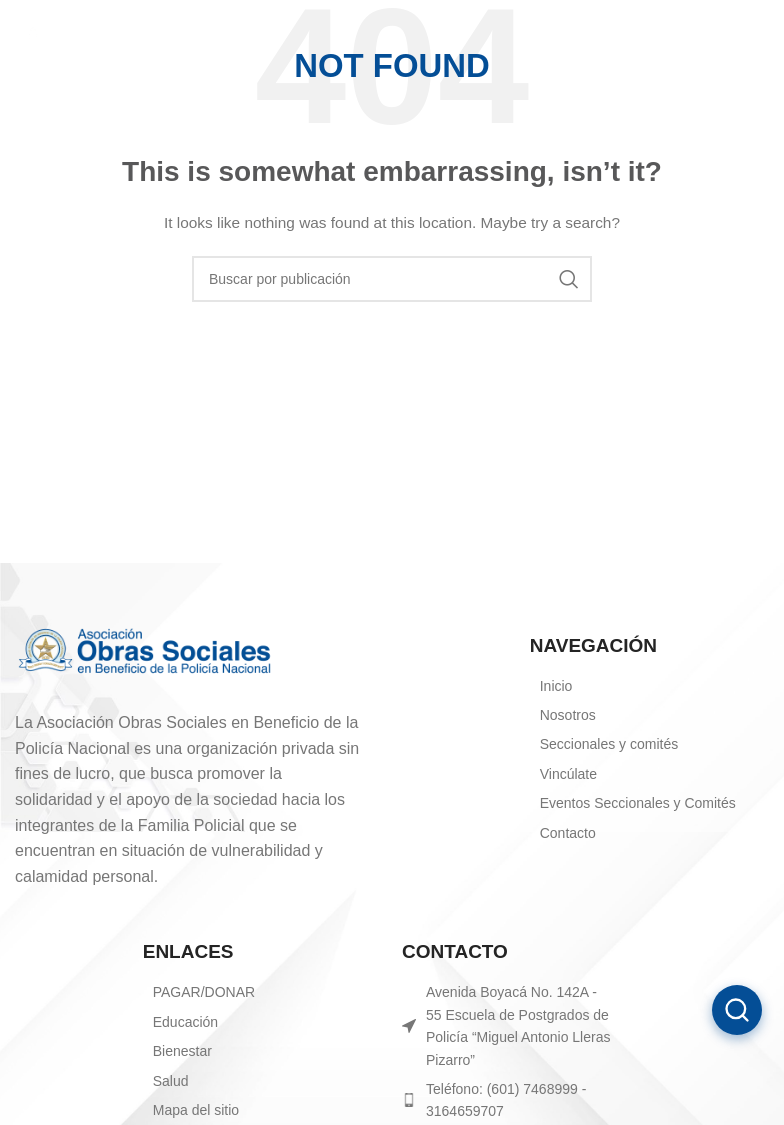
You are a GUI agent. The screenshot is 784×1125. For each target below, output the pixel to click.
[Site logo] (90, 29)
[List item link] (267, 992)
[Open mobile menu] (759, 30)
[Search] (392, 279)
